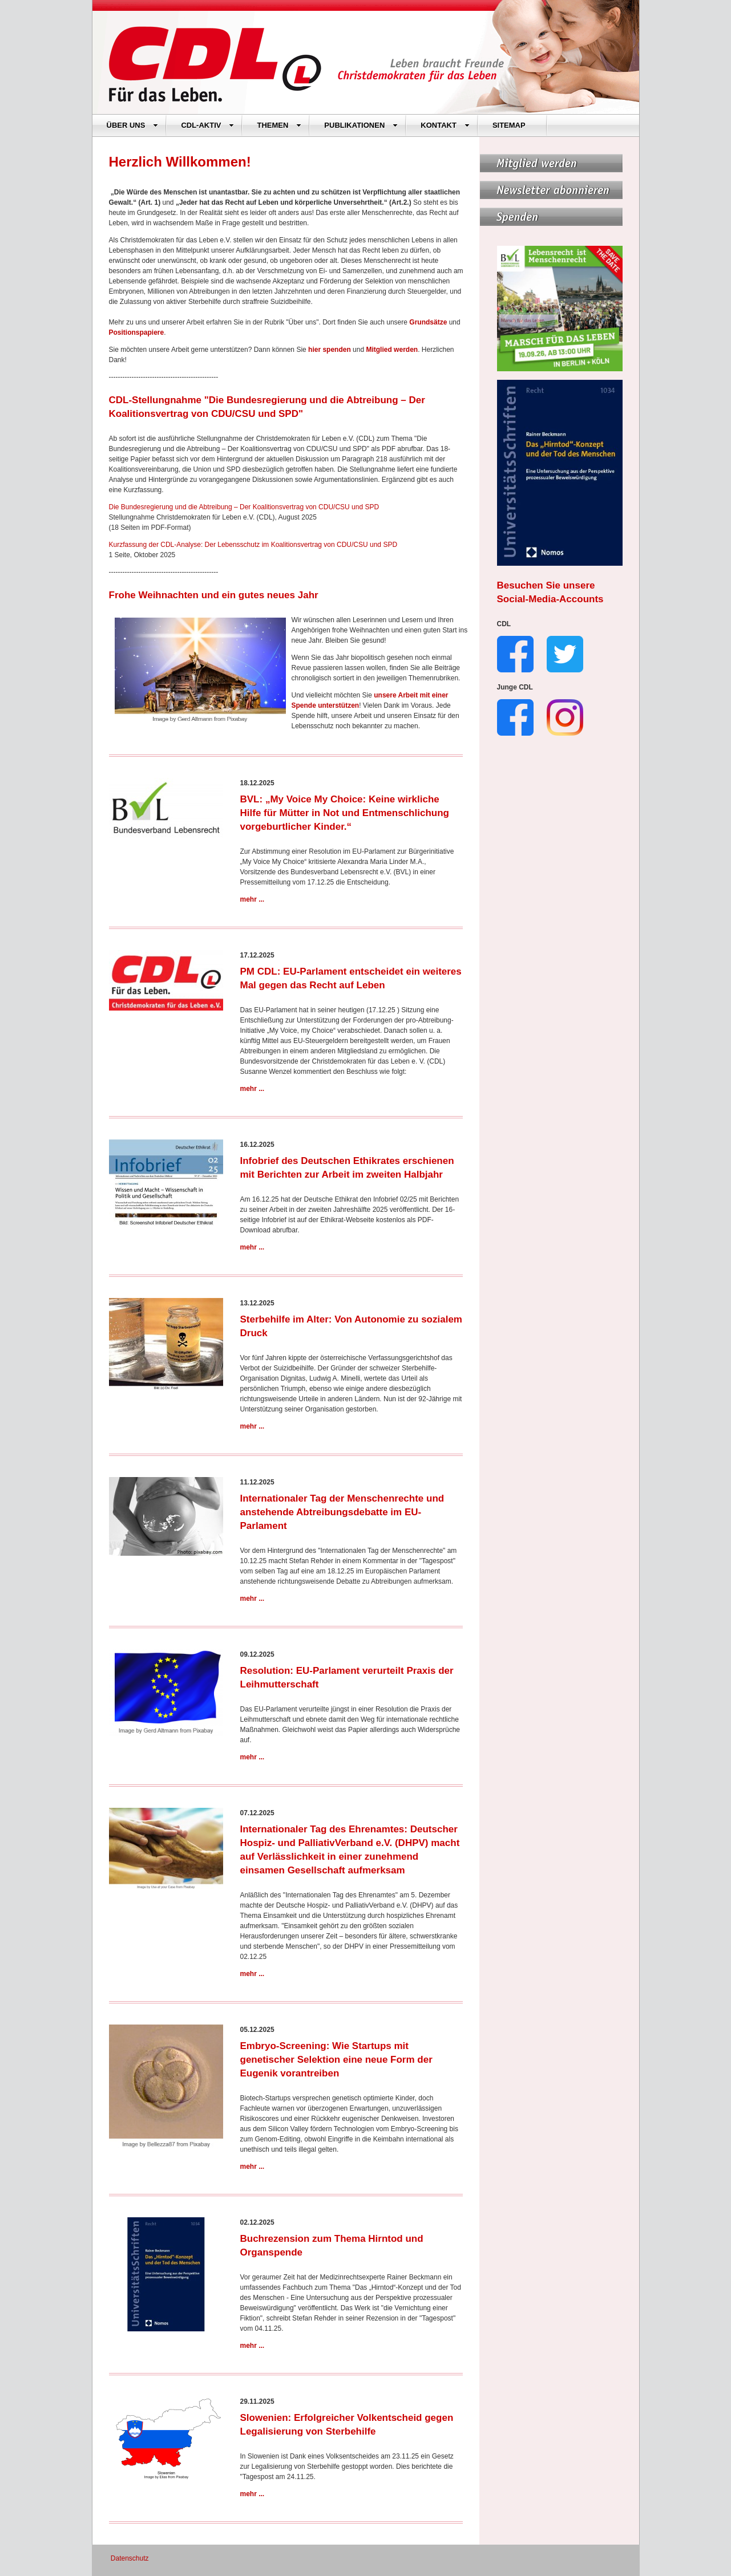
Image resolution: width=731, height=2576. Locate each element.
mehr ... (252, 899)
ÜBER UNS (133, 125)
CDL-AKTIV (207, 125)
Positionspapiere (136, 332)
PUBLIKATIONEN (361, 125)
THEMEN (279, 125)
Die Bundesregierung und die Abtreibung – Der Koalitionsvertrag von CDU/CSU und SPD (244, 507)
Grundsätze (428, 322)
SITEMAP (509, 125)
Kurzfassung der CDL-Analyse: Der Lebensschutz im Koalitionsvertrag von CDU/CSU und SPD (253, 545)
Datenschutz (130, 2558)
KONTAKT (445, 125)
